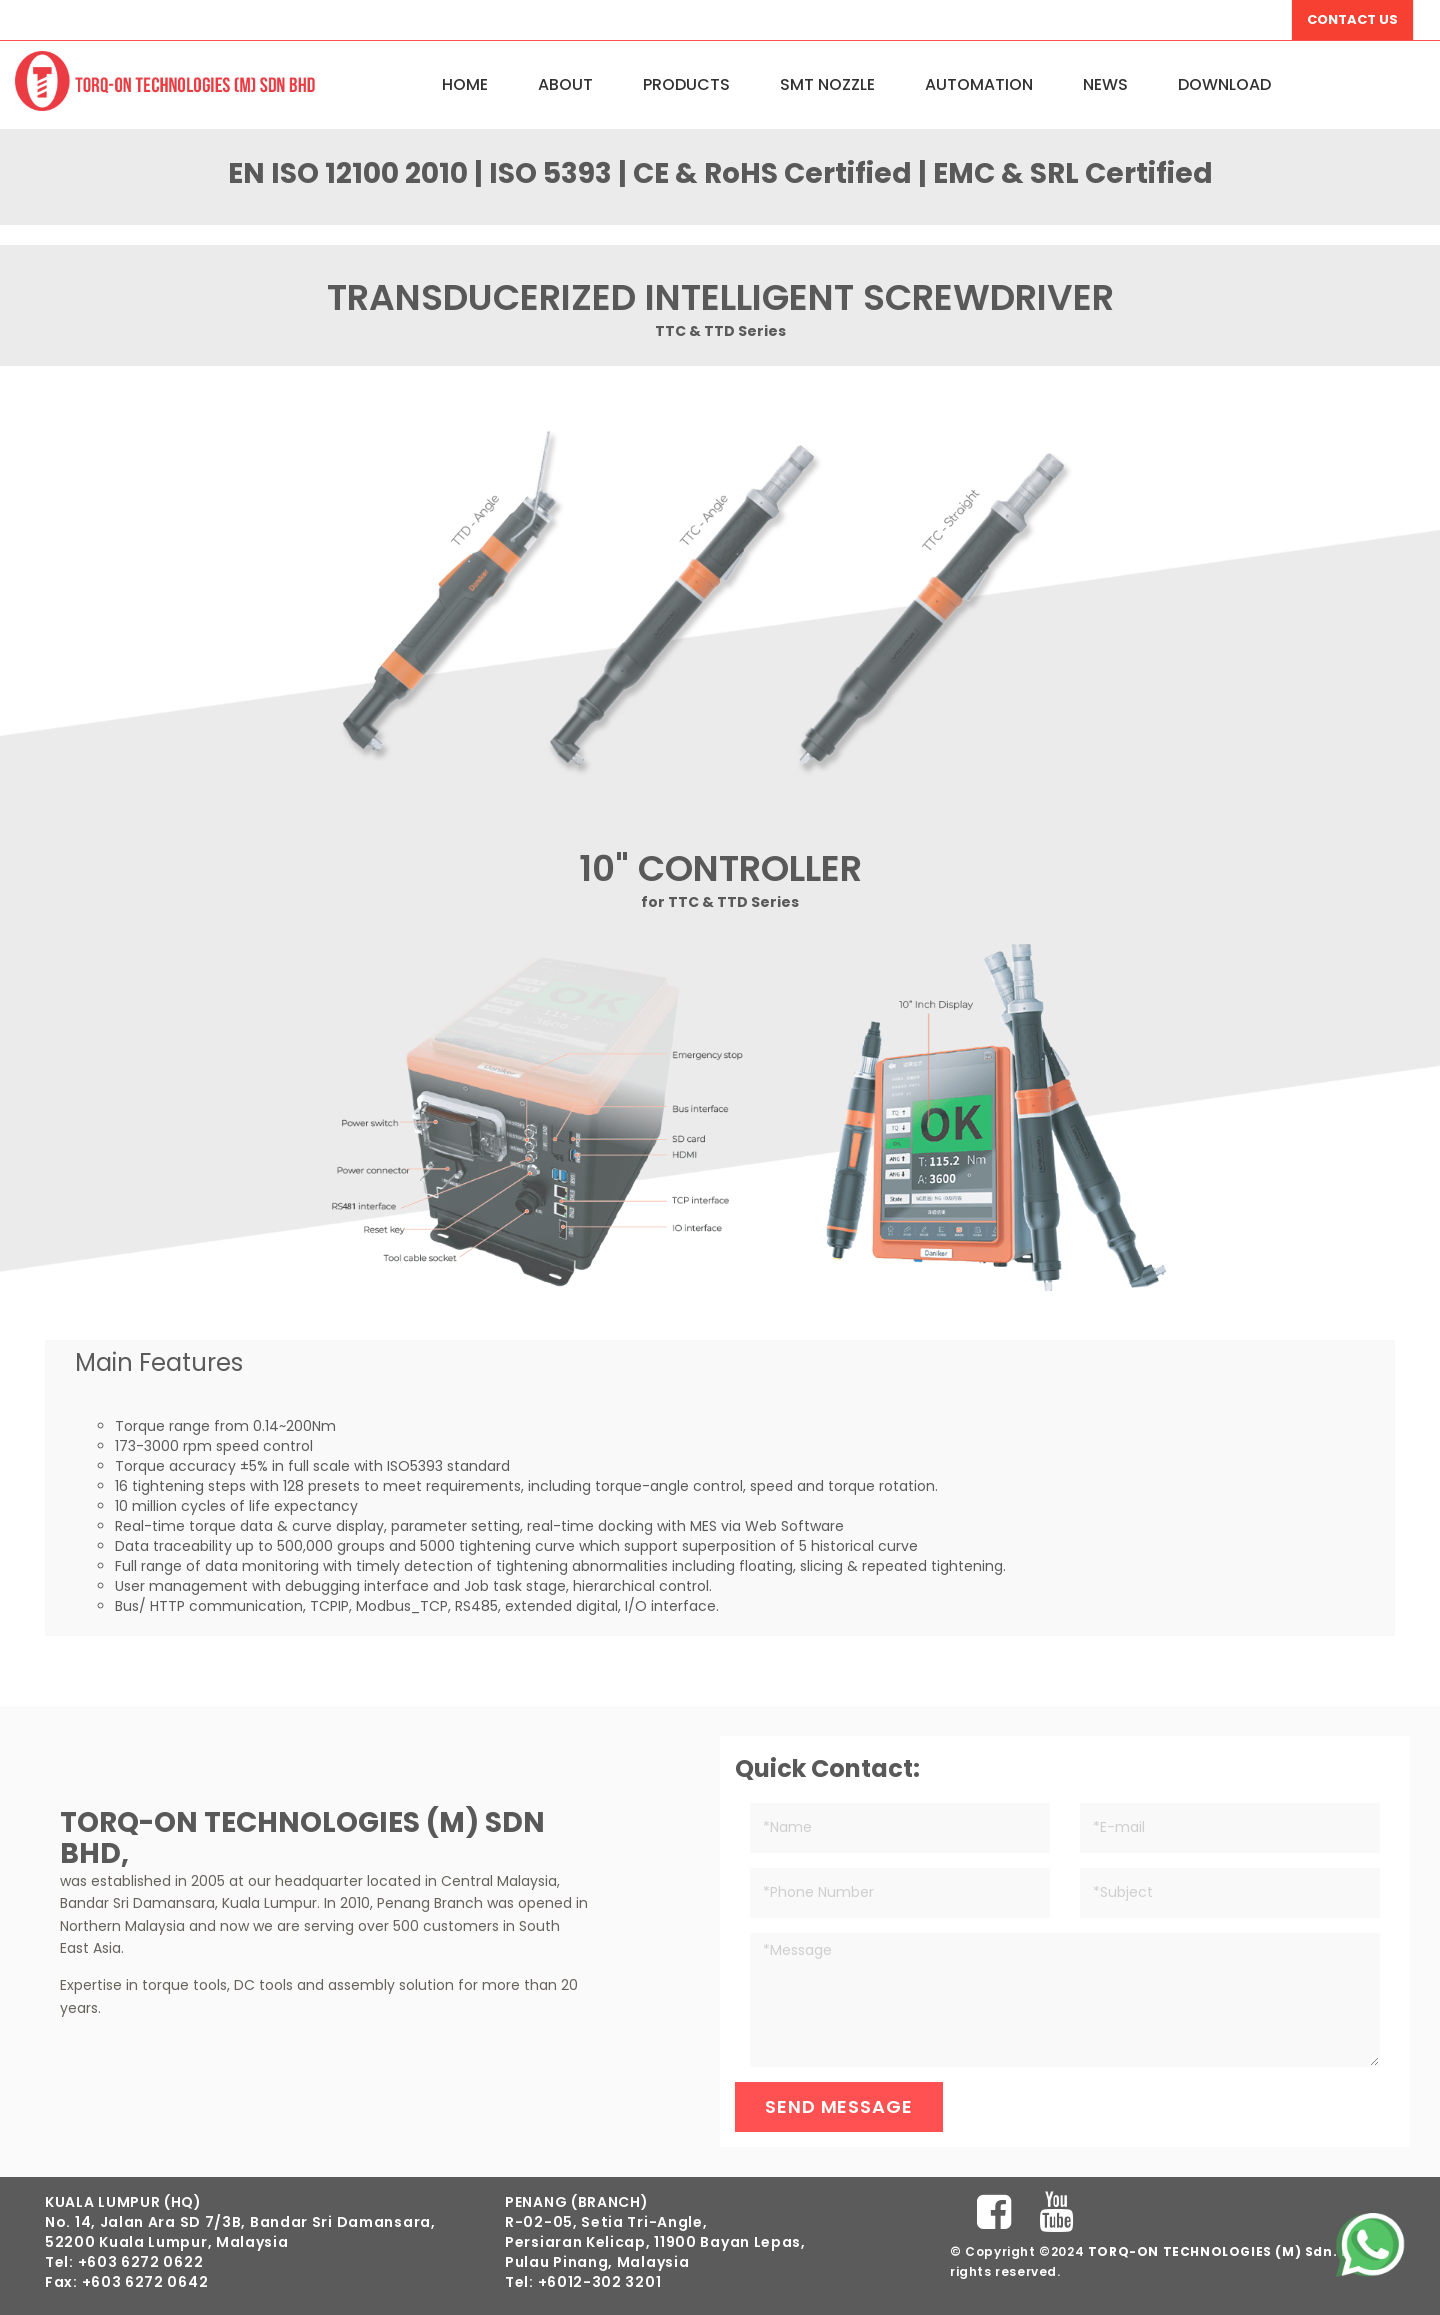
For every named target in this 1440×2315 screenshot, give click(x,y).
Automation (979, 84)
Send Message (839, 2106)
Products (686, 84)
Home (465, 84)
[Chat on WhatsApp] (1370, 2245)
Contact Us (1352, 19)
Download (1224, 84)
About (565, 84)
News (1105, 84)
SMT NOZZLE (827, 84)
